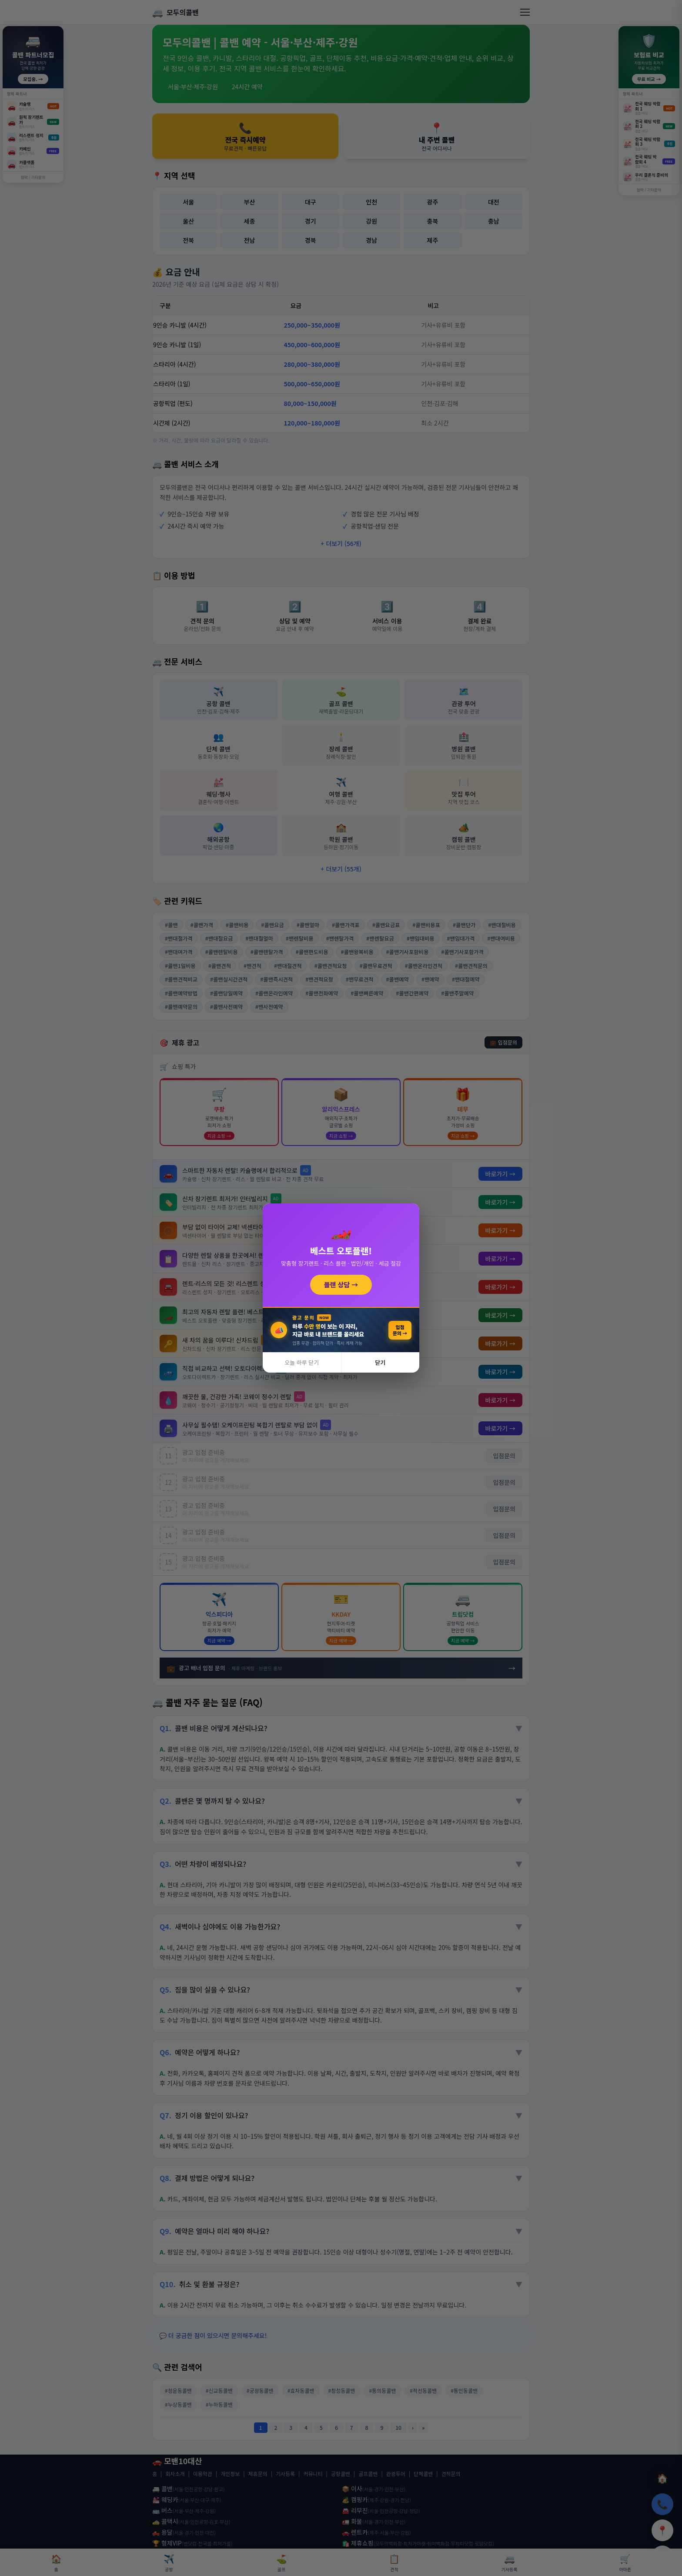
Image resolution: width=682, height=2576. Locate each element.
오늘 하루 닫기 (301, 1362)
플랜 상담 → (341, 1284)
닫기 (380, 1362)
